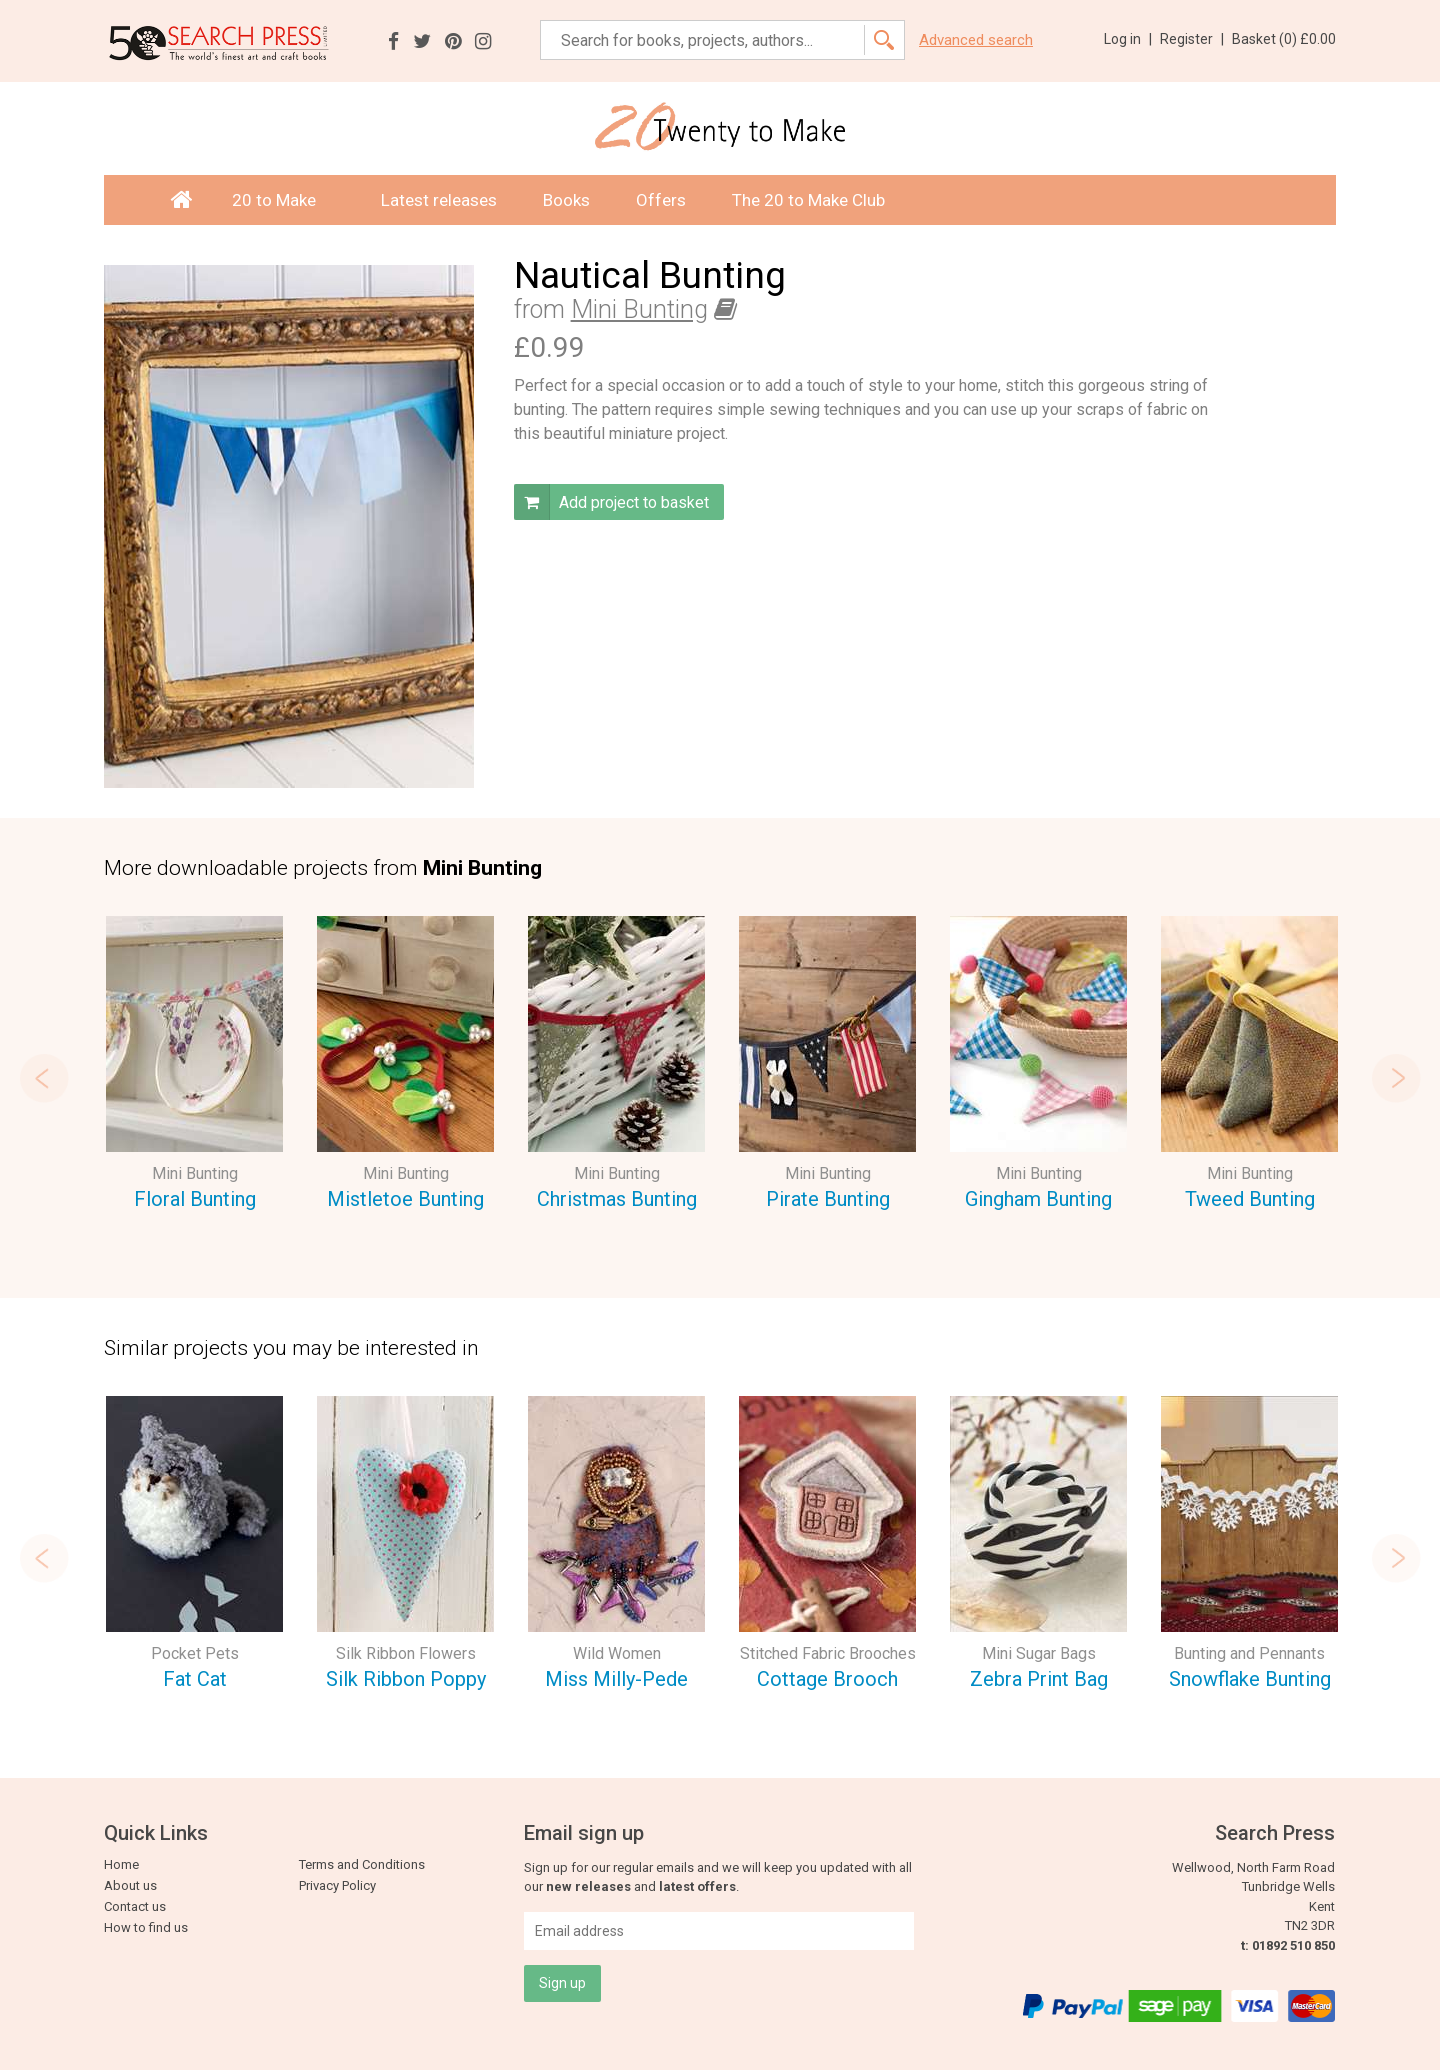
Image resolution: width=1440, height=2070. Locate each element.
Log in (1128, 39)
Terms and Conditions (362, 1864)
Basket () (1284, 39)
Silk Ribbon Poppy (406, 1679)
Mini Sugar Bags (1039, 1653)
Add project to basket (611, 502)
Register (1192, 39)
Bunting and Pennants (1249, 1653)
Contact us (135, 1906)
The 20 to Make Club (808, 200)
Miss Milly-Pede (616, 1679)
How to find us (146, 1927)
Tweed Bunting (1250, 1199)
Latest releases (439, 200)
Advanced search (976, 40)
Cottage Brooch (827, 1679)
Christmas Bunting (617, 1199)
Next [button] (1396, 1078)
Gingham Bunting (1038, 1199)
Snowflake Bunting (1250, 1679)
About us (130, 1885)
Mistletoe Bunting (405, 1199)
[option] (194, 1066)
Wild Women (617, 1653)
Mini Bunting (639, 309)
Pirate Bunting (828, 1199)
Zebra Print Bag (1039, 1679)
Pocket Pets (195, 1653)
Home (121, 1864)
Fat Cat (195, 1679)
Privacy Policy (337, 1885)
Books (566, 200)
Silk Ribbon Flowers (406, 1653)
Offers (661, 200)
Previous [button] (44, 1078)
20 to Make (283, 200)
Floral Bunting (195, 1199)
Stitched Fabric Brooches (828, 1653)
